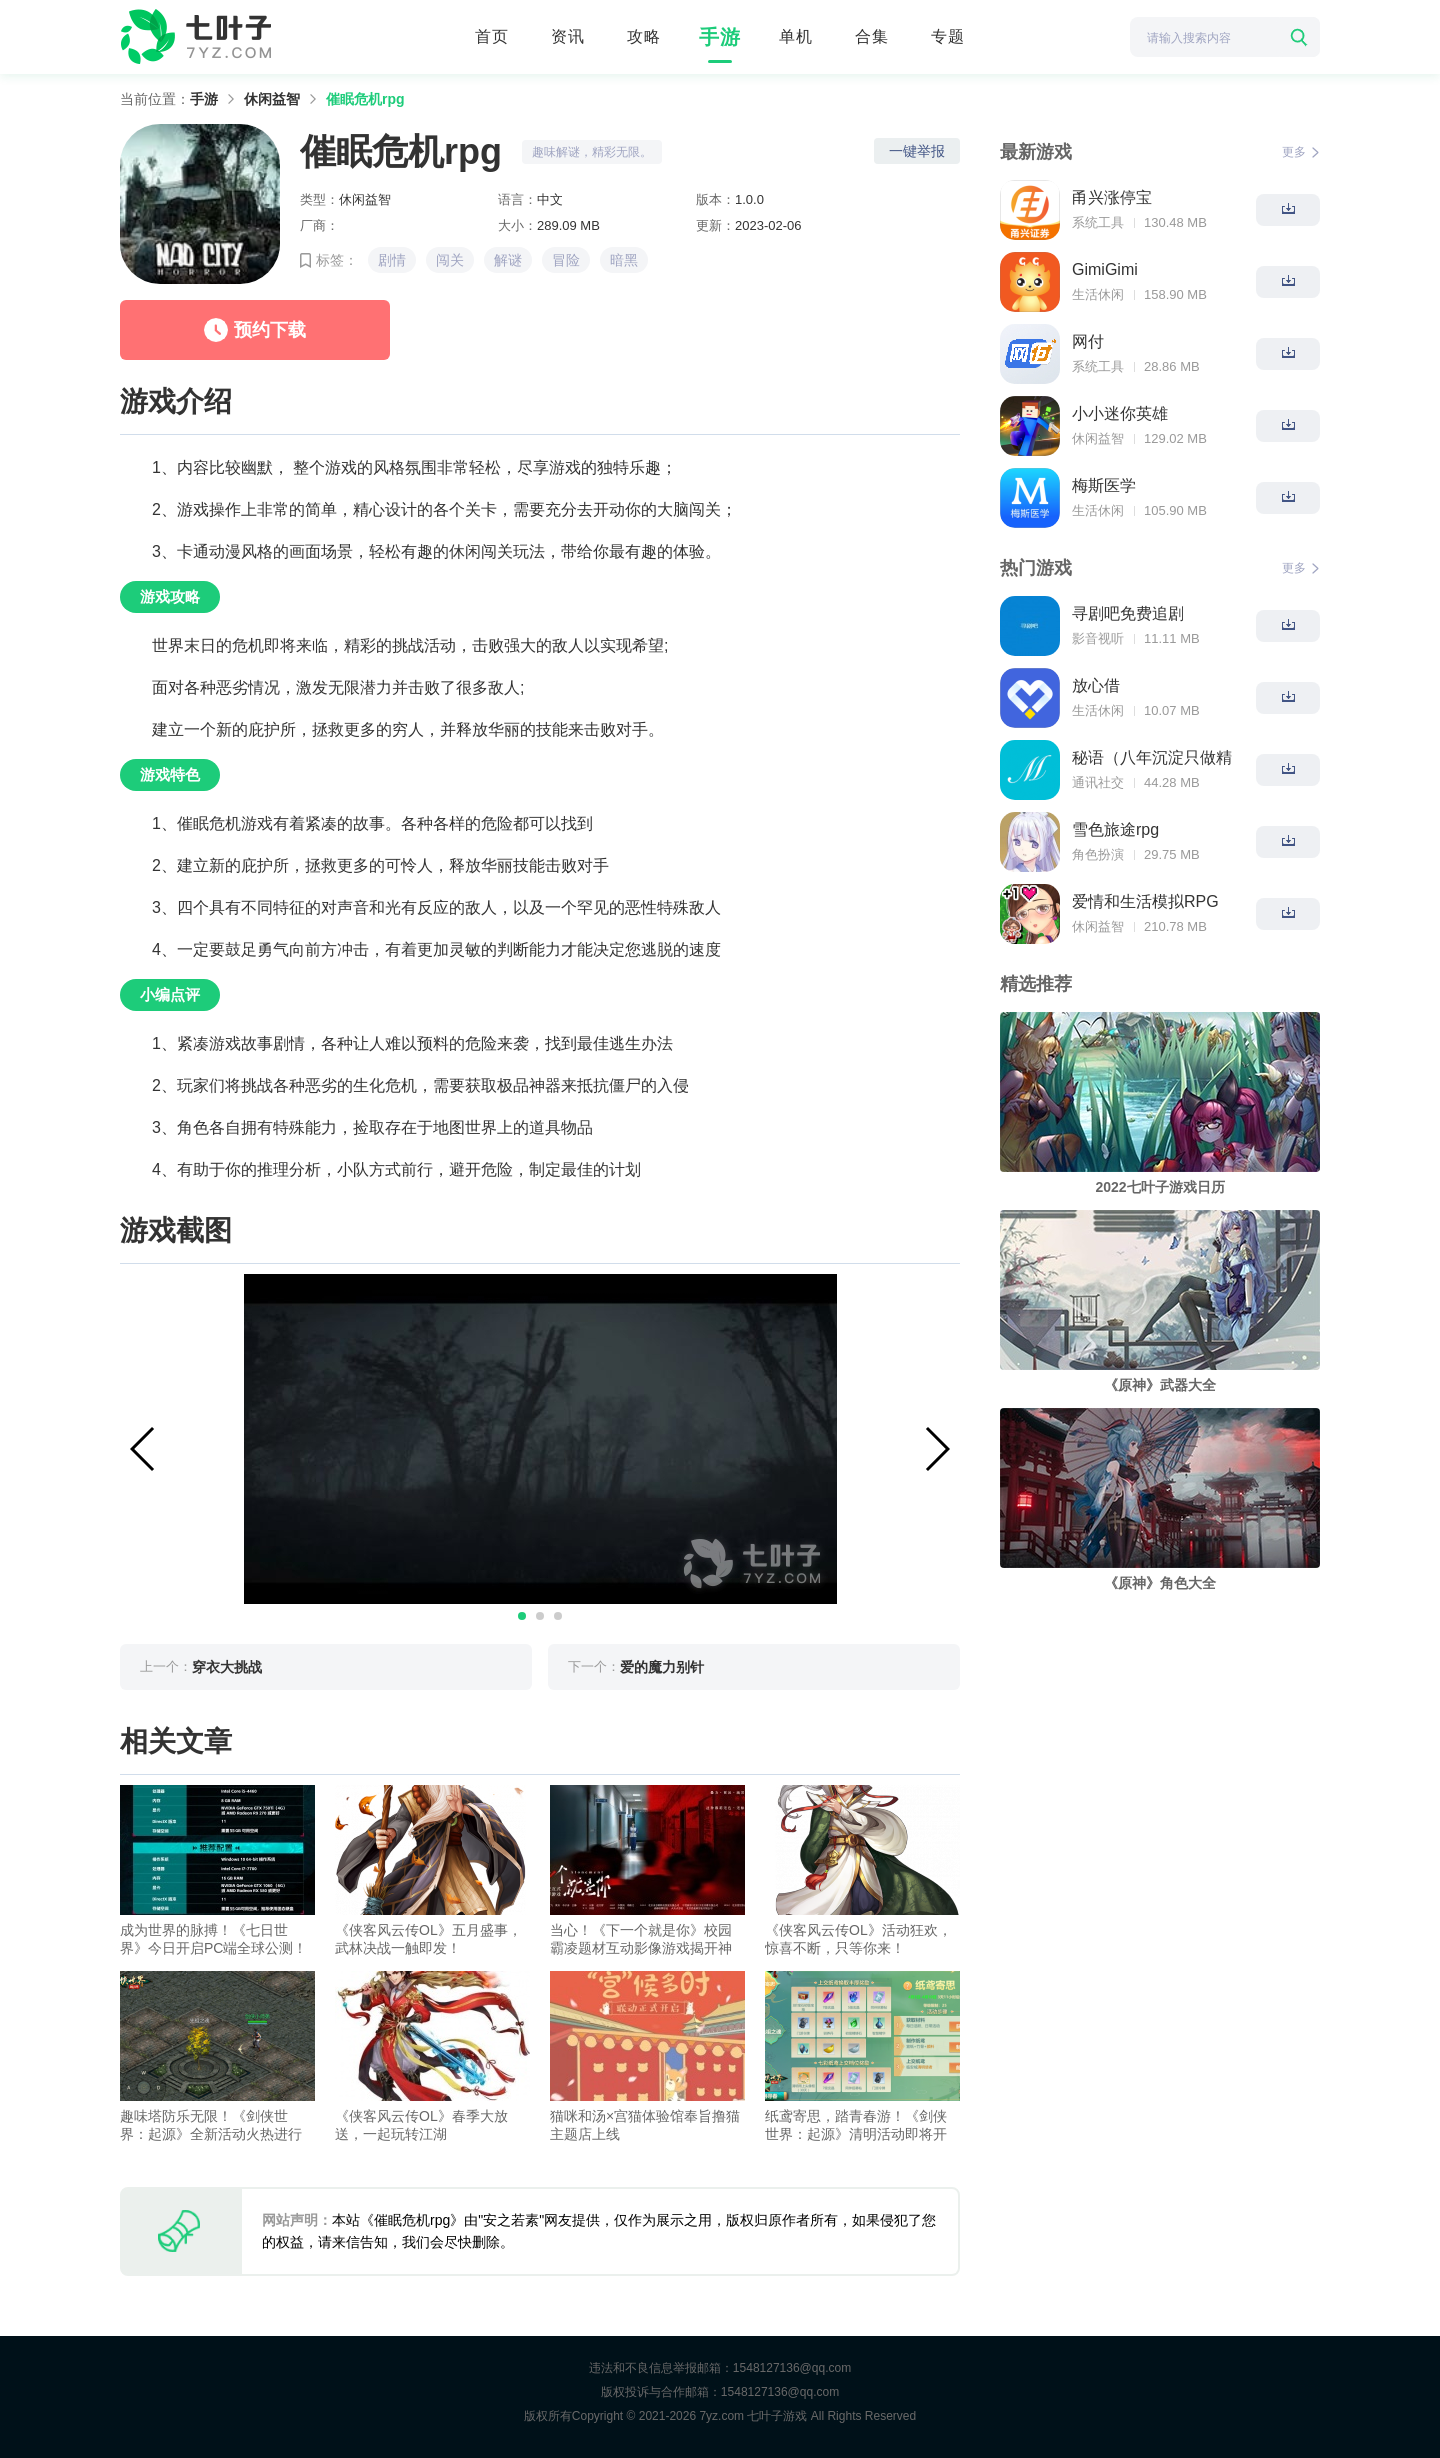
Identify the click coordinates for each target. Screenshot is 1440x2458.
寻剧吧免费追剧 (1128, 613)
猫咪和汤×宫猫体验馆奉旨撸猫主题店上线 (645, 2125)
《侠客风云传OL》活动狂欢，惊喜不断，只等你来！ (858, 1939)
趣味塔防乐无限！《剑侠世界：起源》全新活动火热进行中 (211, 2125)
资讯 (568, 36)
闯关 (450, 260)
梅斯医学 (1104, 485)
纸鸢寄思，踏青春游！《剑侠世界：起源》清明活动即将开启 (856, 2125)
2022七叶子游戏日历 (1159, 1187)
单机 (796, 36)
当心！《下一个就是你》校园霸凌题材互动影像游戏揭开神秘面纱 (641, 1939)
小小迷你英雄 (1120, 413)
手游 (720, 37)
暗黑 (624, 260)
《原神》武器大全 (1160, 1385)
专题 (948, 36)
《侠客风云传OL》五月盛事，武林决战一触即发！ (428, 1939)
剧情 (392, 260)
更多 (1301, 152)
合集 (872, 36)
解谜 (508, 260)
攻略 (644, 36)
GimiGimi (1105, 269)
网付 (1088, 341)
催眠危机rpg (365, 99)
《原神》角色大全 (1160, 1583)
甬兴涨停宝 (1112, 197)
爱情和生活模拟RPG (1145, 901)
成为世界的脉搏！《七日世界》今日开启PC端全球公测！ (213, 1939)
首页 (492, 36)
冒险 (566, 260)
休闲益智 (272, 99)
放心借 (1096, 685)
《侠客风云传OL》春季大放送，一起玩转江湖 (421, 2125)
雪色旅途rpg (1115, 829)
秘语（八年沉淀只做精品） (1152, 759)
